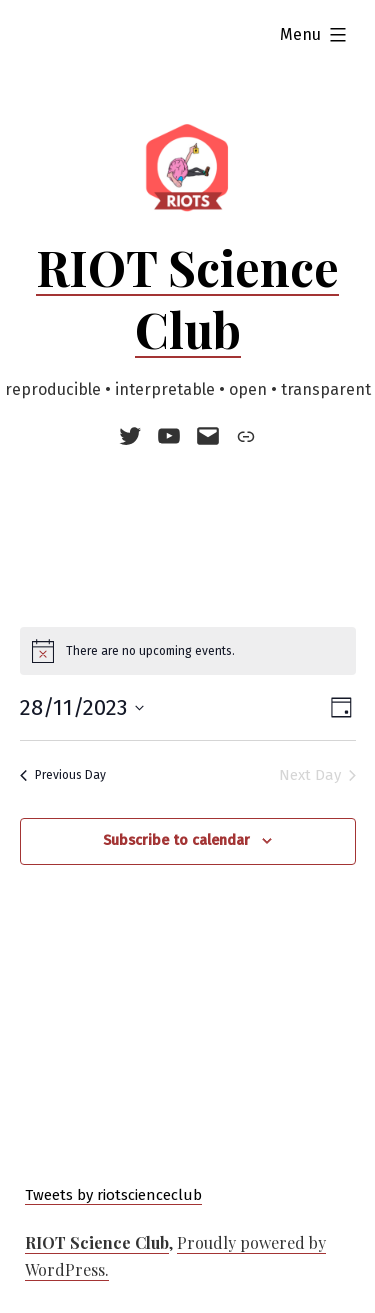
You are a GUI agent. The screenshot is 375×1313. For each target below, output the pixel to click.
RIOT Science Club (187, 298)
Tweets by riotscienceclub (113, 1195)
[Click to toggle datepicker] (82, 707)
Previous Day (63, 775)
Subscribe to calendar (176, 840)
